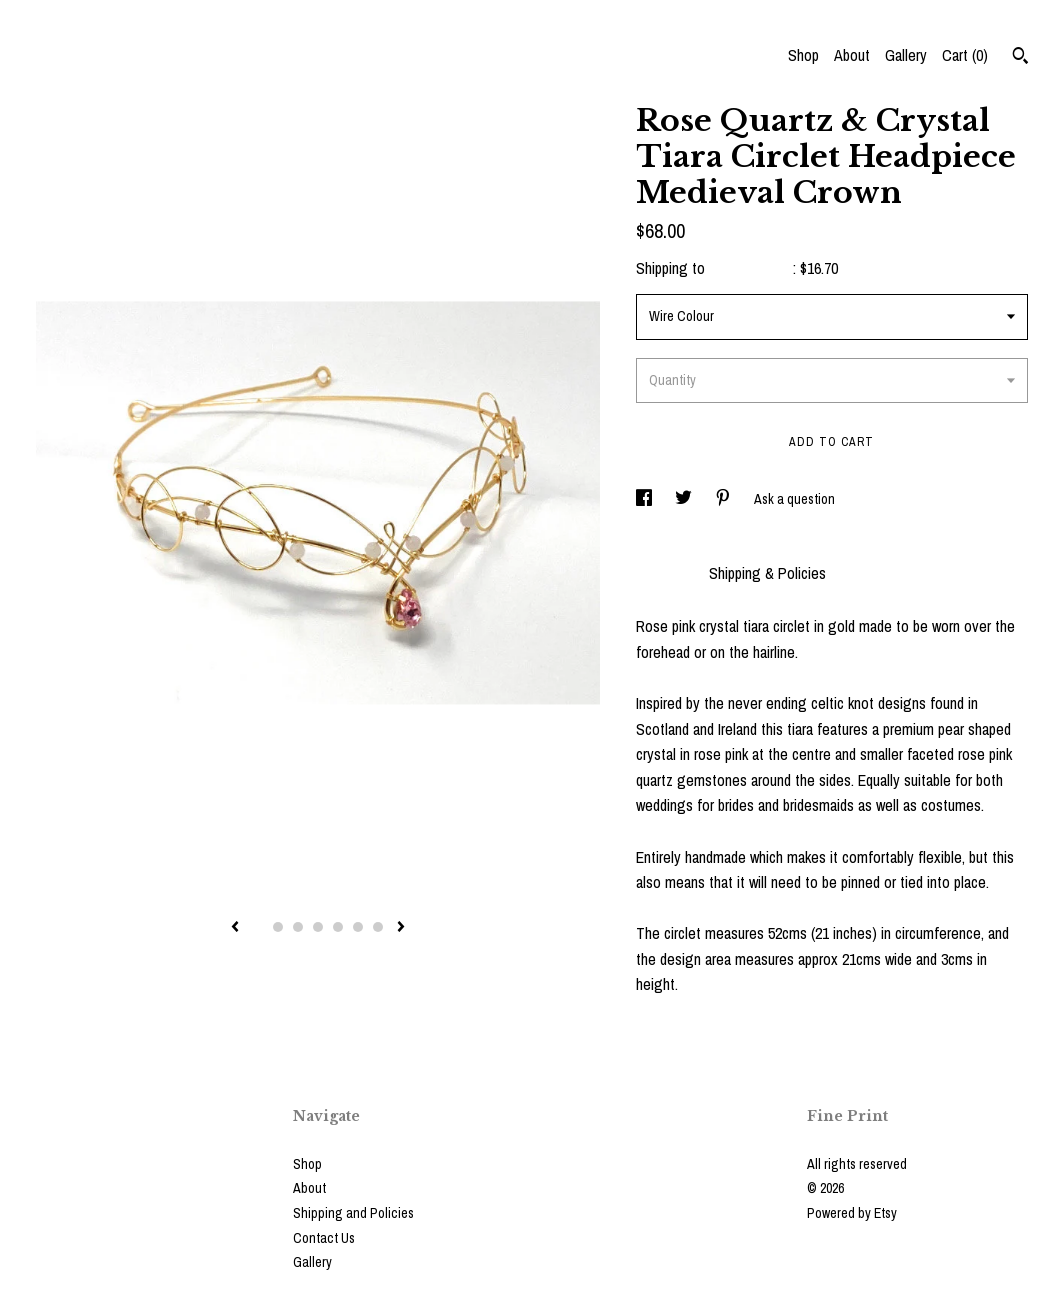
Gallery (906, 55)
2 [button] (278, 927)
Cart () (965, 55)
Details (662, 573)
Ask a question (794, 499)
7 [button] (378, 927)
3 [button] (298, 927)
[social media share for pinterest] (724, 499)
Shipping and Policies (353, 1213)
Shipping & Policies (767, 573)
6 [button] (358, 927)
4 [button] (318, 927)
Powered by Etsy (852, 1213)
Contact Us (324, 1238)
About (852, 55)
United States (751, 268)
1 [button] (258, 927)
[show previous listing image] (235, 928)
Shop (803, 55)
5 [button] (338, 927)
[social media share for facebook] (645, 499)
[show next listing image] (401, 928)
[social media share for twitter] (685, 499)
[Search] (1020, 58)
